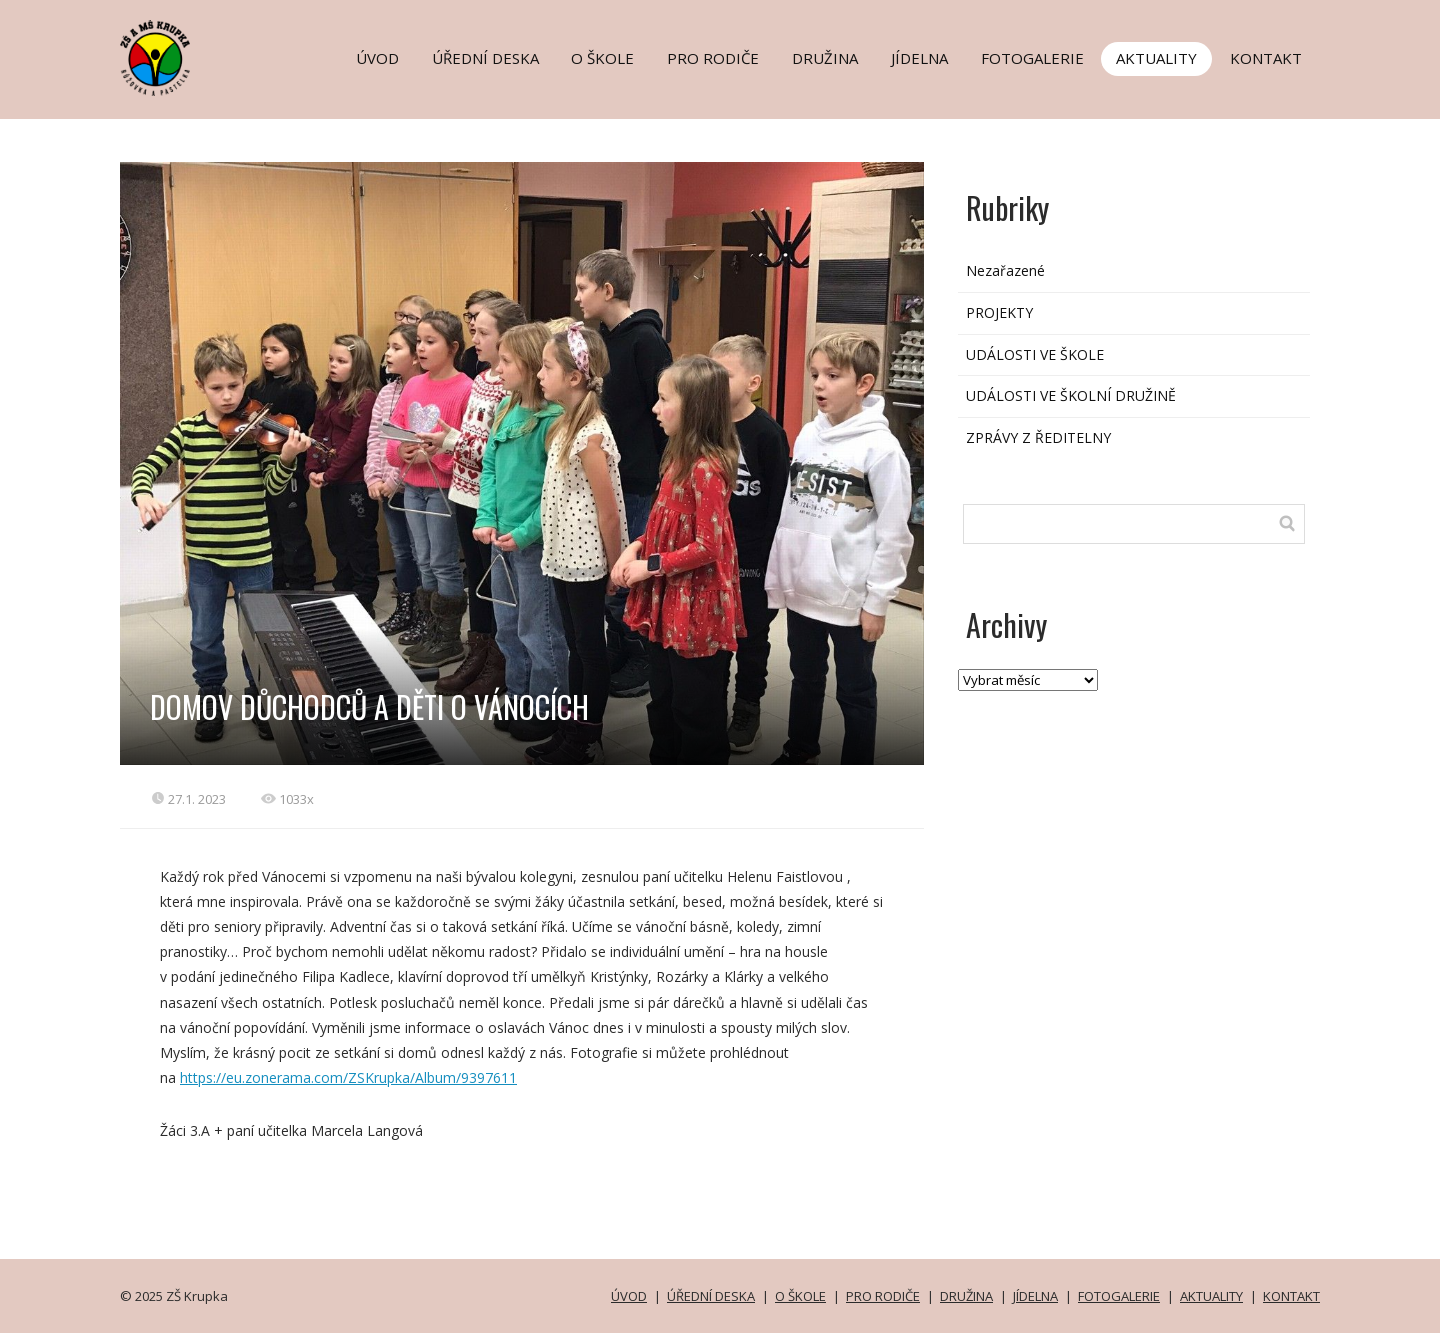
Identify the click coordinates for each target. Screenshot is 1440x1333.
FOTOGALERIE (1032, 58)
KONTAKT (1266, 58)
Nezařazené (1005, 270)
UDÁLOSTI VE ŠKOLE (1035, 354)
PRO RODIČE (713, 58)
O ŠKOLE (602, 58)
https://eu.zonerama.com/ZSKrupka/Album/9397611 (348, 1077)
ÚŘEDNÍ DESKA (485, 58)
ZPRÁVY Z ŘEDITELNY (1038, 437)
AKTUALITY (1156, 58)
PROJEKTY (999, 312)
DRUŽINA (825, 58)
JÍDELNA (919, 58)
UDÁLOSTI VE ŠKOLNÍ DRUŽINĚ (1071, 395)
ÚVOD (377, 58)
